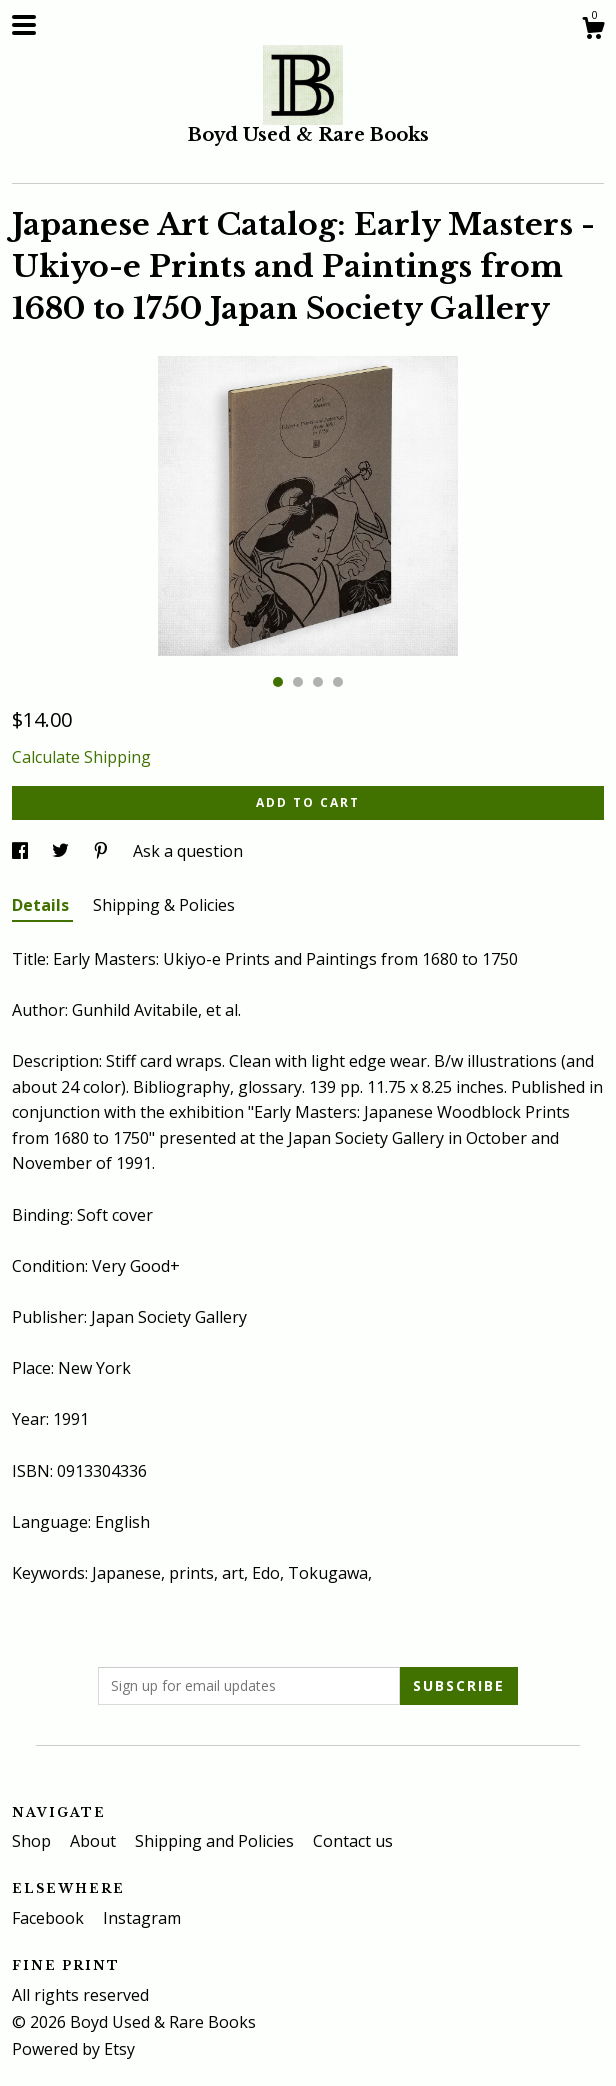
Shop (33, 1841)
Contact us (353, 1841)
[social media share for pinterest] (103, 851)
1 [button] (278, 682)
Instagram (142, 1918)
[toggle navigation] (24, 25)
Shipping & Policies (164, 905)
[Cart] (593, 30)
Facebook (50, 1918)
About (95, 1841)
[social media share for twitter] (62, 851)
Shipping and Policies (216, 1841)
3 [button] (318, 682)
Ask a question (188, 851)
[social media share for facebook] (22, 851)
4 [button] (338, 682)
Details (42, 905)
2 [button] (298, 682)
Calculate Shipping (81, 757)
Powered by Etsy (73, 2049)
